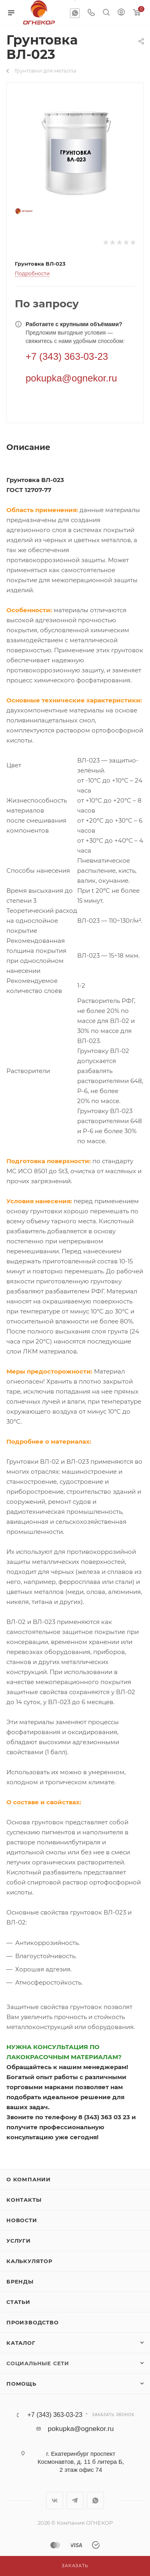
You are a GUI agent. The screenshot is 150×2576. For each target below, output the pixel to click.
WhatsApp (75, 13)
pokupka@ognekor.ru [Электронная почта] (71, 378)
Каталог (21, 2343)
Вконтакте (54, 2500)
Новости (21, 2220)
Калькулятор (29, 2261)
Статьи (18, 2302)
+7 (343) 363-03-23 (54, 2415)
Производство (32, 2322)
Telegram (75, 2500)
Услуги (18, 2240)
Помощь (21, 2383)
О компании (28, 2179)
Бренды (20, 2281)
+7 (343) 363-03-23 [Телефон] (67, 356)
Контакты (23, 2200)
